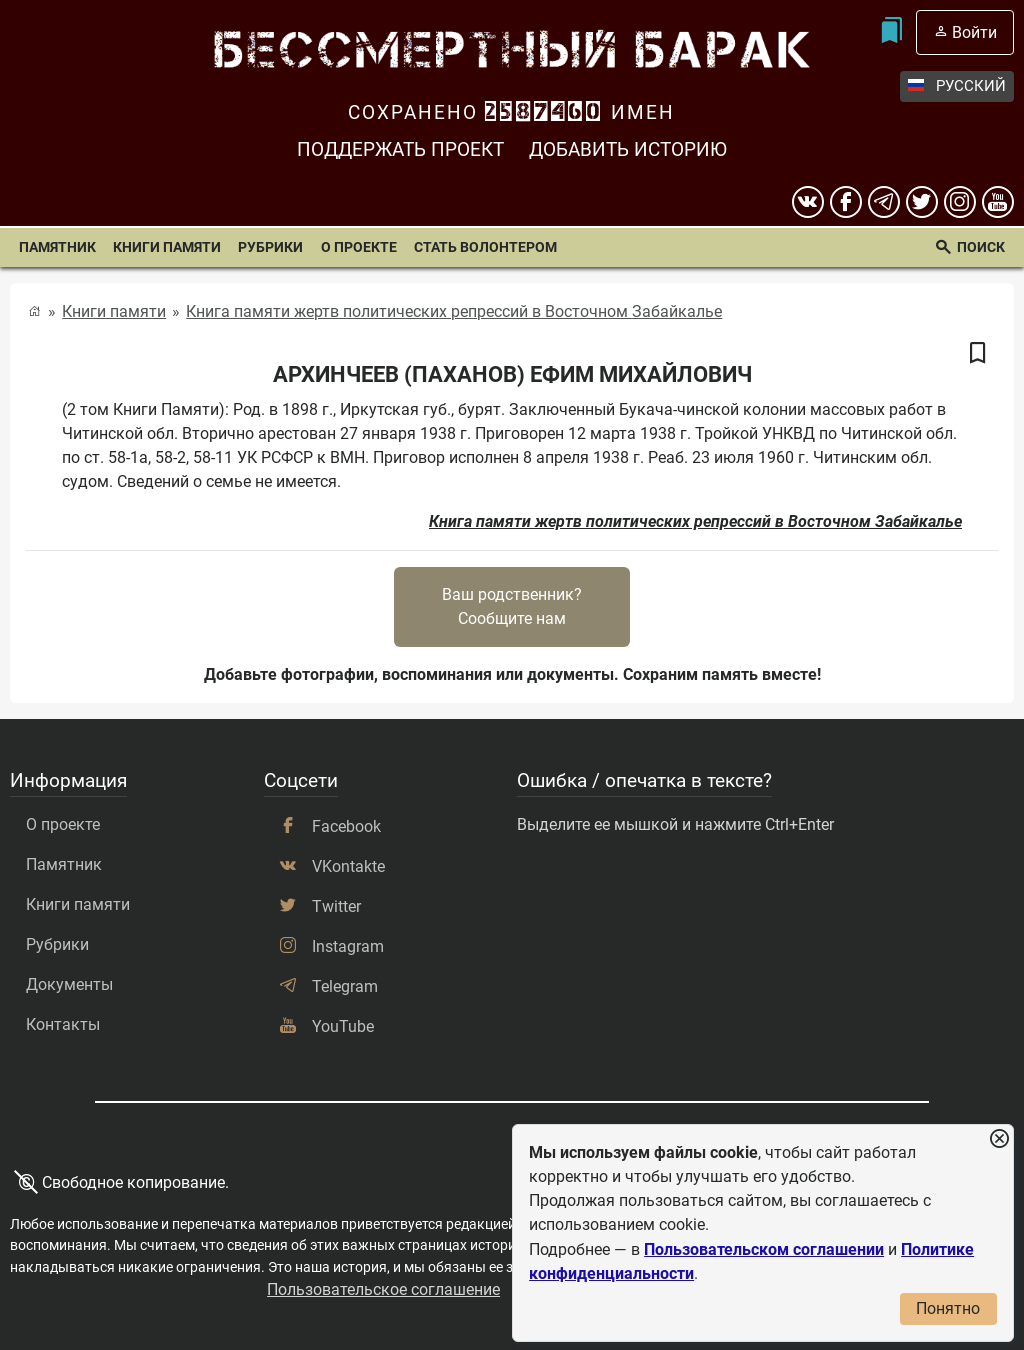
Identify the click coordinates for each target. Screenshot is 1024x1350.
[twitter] (922, 202)
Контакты (63, 1024)
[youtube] (998, 202)
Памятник (57, 247)
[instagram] (960, 202)
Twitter (336, 906)
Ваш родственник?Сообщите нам (512, 606)
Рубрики (270, 247)
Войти (974, 32)
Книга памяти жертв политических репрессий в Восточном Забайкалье (454, 311)
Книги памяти (167, 247)
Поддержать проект (400, 149)
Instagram (348, 946)
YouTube (343, 1026)
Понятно (948, 1308)
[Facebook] (846, 202)
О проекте (359, 247)
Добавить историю (628, 149)
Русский (957, 86)
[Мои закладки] (891, 32)
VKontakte (348, 866)
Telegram (345, 986)
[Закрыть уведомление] (999, 1139)
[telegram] (884, 202)
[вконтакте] (808, 202)
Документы (69, 984)
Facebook (346, 826)
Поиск (981, 247)
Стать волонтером (485, 247)
